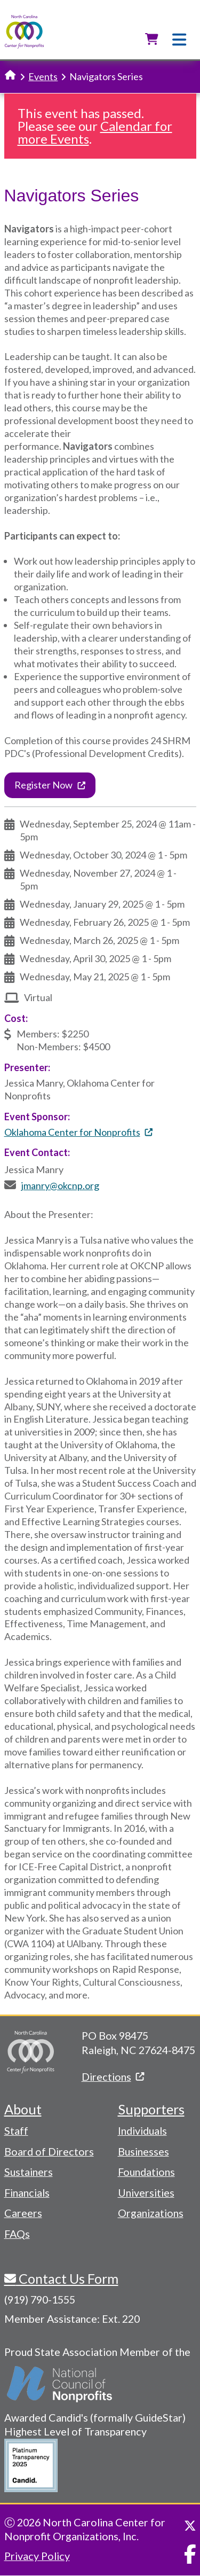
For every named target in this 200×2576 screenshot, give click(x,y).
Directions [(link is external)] (113, 2076)
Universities (146, 2192)
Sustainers (28, 2171)
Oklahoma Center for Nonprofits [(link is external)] (78, 1132)
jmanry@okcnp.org (60, 1185)
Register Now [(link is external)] (49, 785)
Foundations (146, 2171)
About (23, 2109)
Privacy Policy (37, 2555)
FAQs (17, 2233)
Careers (23, 2212)
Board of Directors (49, 2151)
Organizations (150, 2212)
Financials (27, 2192)
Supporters (151, 2109)
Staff (16, 2130)
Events (43, 76)
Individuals (142, 2130)
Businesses (143, 2151)
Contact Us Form (67, 2278)
